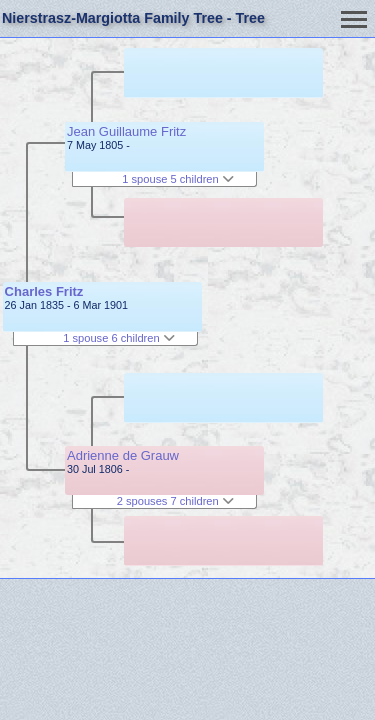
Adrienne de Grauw (123, 455)
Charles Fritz (44, 291)
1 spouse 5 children (178, 179)
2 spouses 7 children (175, 501)
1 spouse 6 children (119, 338)
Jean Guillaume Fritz (126, 131)
